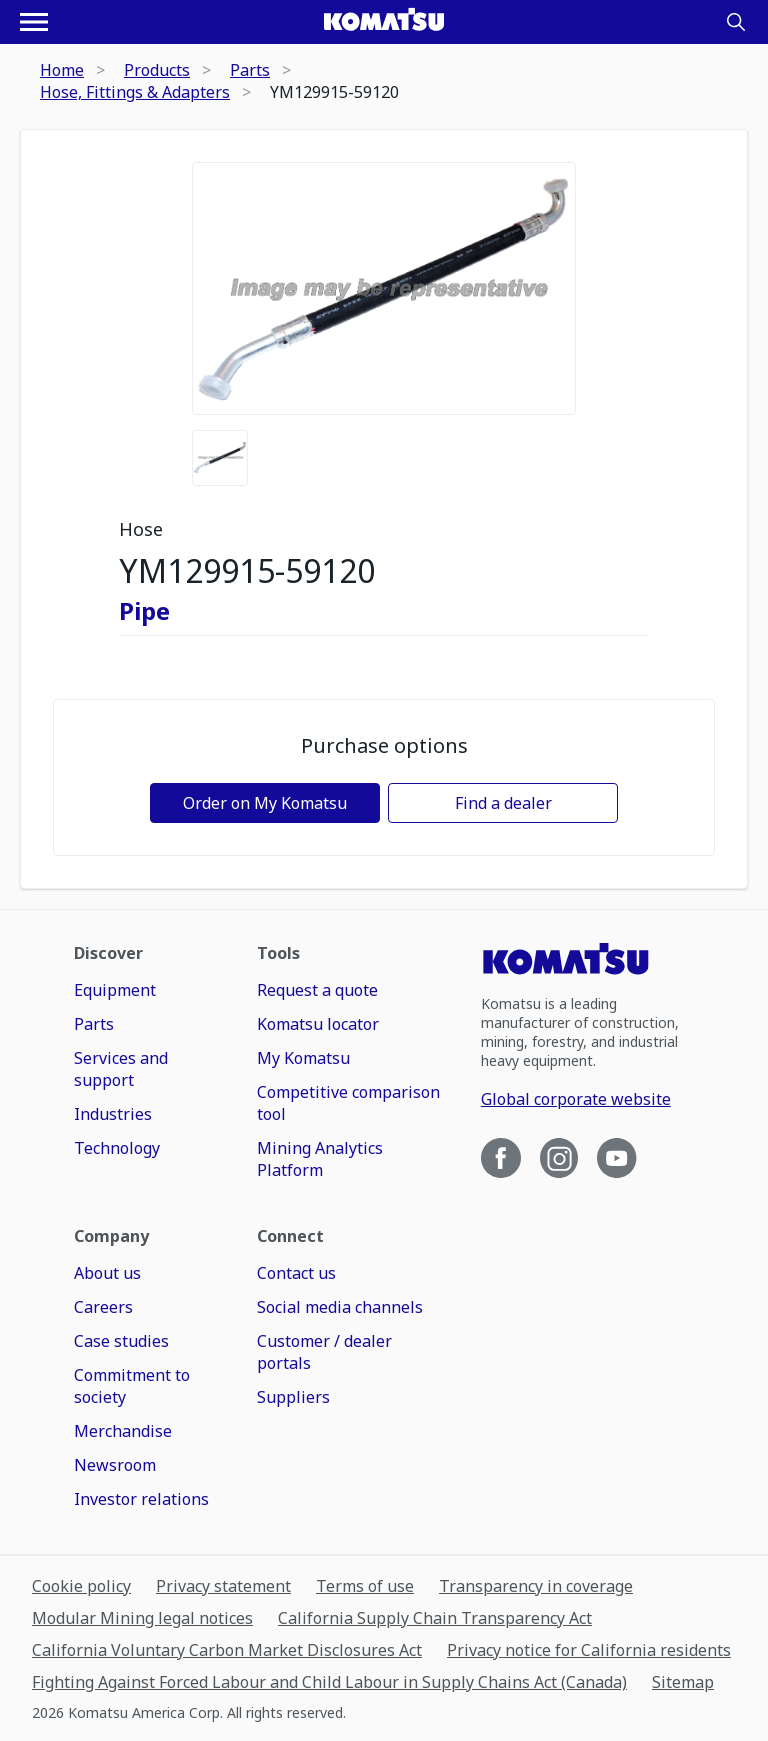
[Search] (736, 22)
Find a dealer (503, 803)
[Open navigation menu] (34, 22)
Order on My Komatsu (265, 803)
